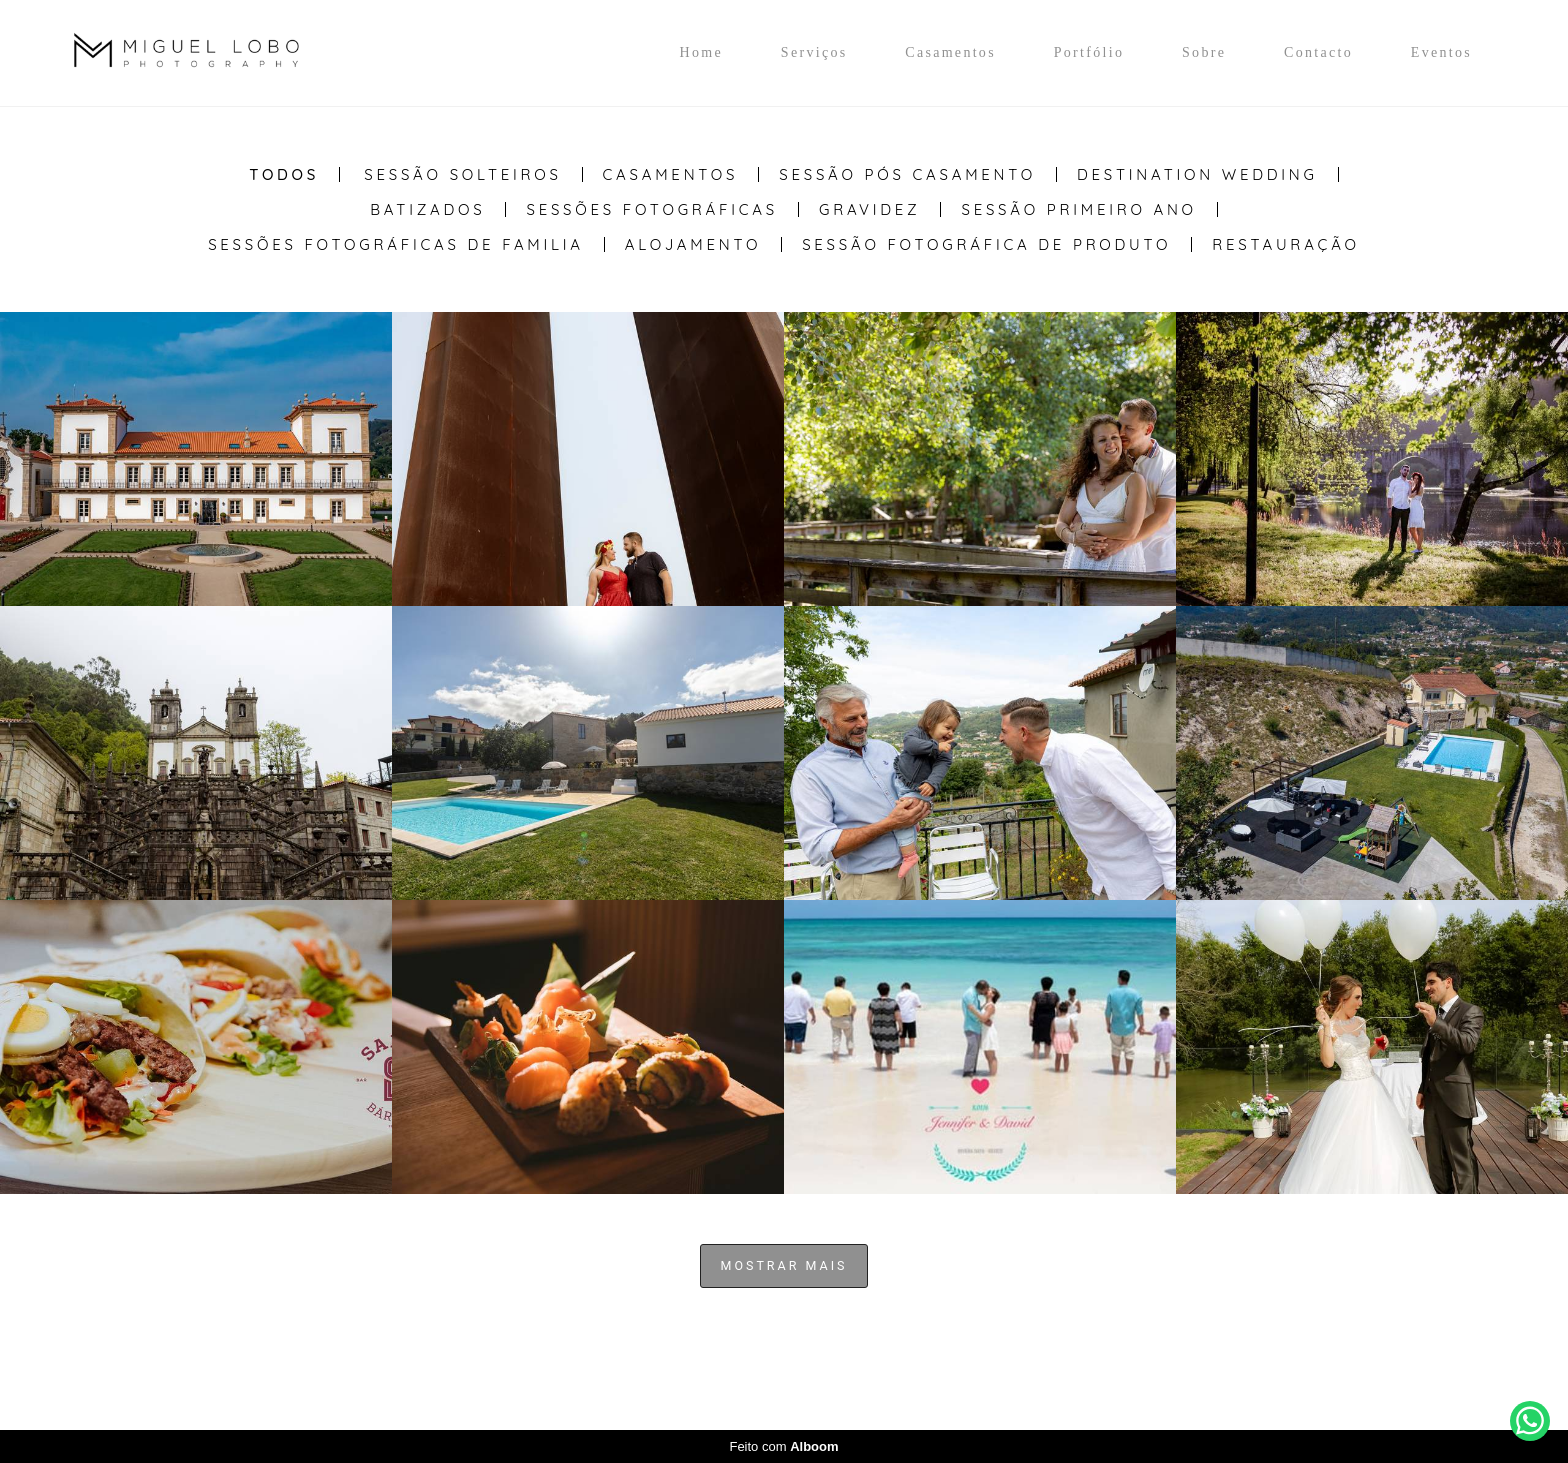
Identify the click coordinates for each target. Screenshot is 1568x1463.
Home (701, 52)
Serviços (814, 52)
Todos (284, 174)
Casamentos (950, 52)
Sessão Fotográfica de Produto (986, 244)
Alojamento (693, 244)
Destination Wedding (1197, 174)
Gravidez (870, 209)
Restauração (1286, 244)
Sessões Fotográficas (652, 209)
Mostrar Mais (784, 1265)
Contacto (1318, 52)
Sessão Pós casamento (907, 174)
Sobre (1204, 52)
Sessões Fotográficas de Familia (396, 244)
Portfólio (1089, 52)
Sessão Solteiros (462, 174)
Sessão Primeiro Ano (1078, 209)
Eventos (1441, 52)
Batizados (427, 209)
